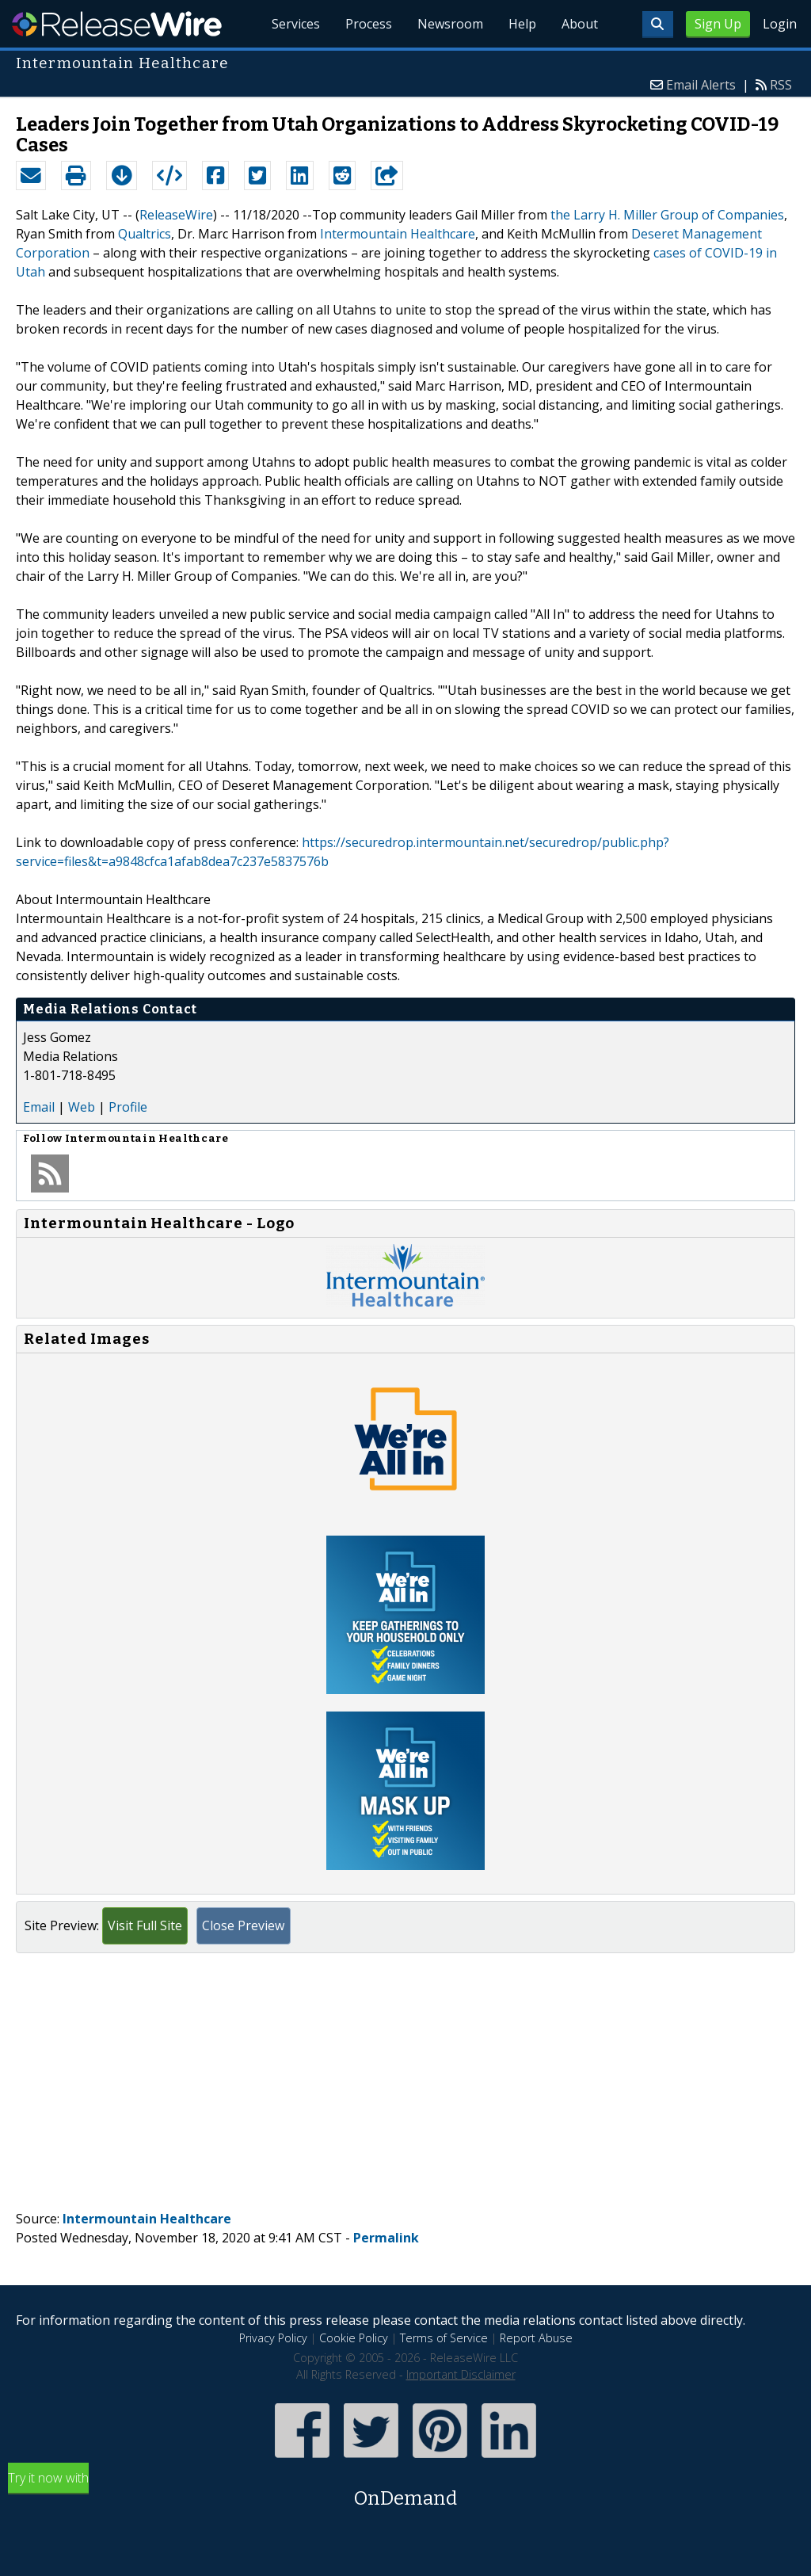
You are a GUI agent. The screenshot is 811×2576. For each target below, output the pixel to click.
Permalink (386, 2237)
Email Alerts (701, 84)
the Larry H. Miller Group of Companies (667, 214)
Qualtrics (144, 233)
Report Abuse (536, 2337)
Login (780, 23)
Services (296, 23)
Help (522, 23)
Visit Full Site (145, 1925)
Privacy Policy (273, 2337)
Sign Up (718, 23)
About (580, 23)
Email (39, 1107)
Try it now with (405, 2491)
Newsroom (450, 23)
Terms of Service (444, 2337)
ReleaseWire (117, 24)
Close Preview (243, 1925)
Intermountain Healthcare (397, 233)
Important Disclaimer (461, 2374)
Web (81, 1107)
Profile (128, 1107)
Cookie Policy (353, 2337)
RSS (781, 84)
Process (368, 23)
